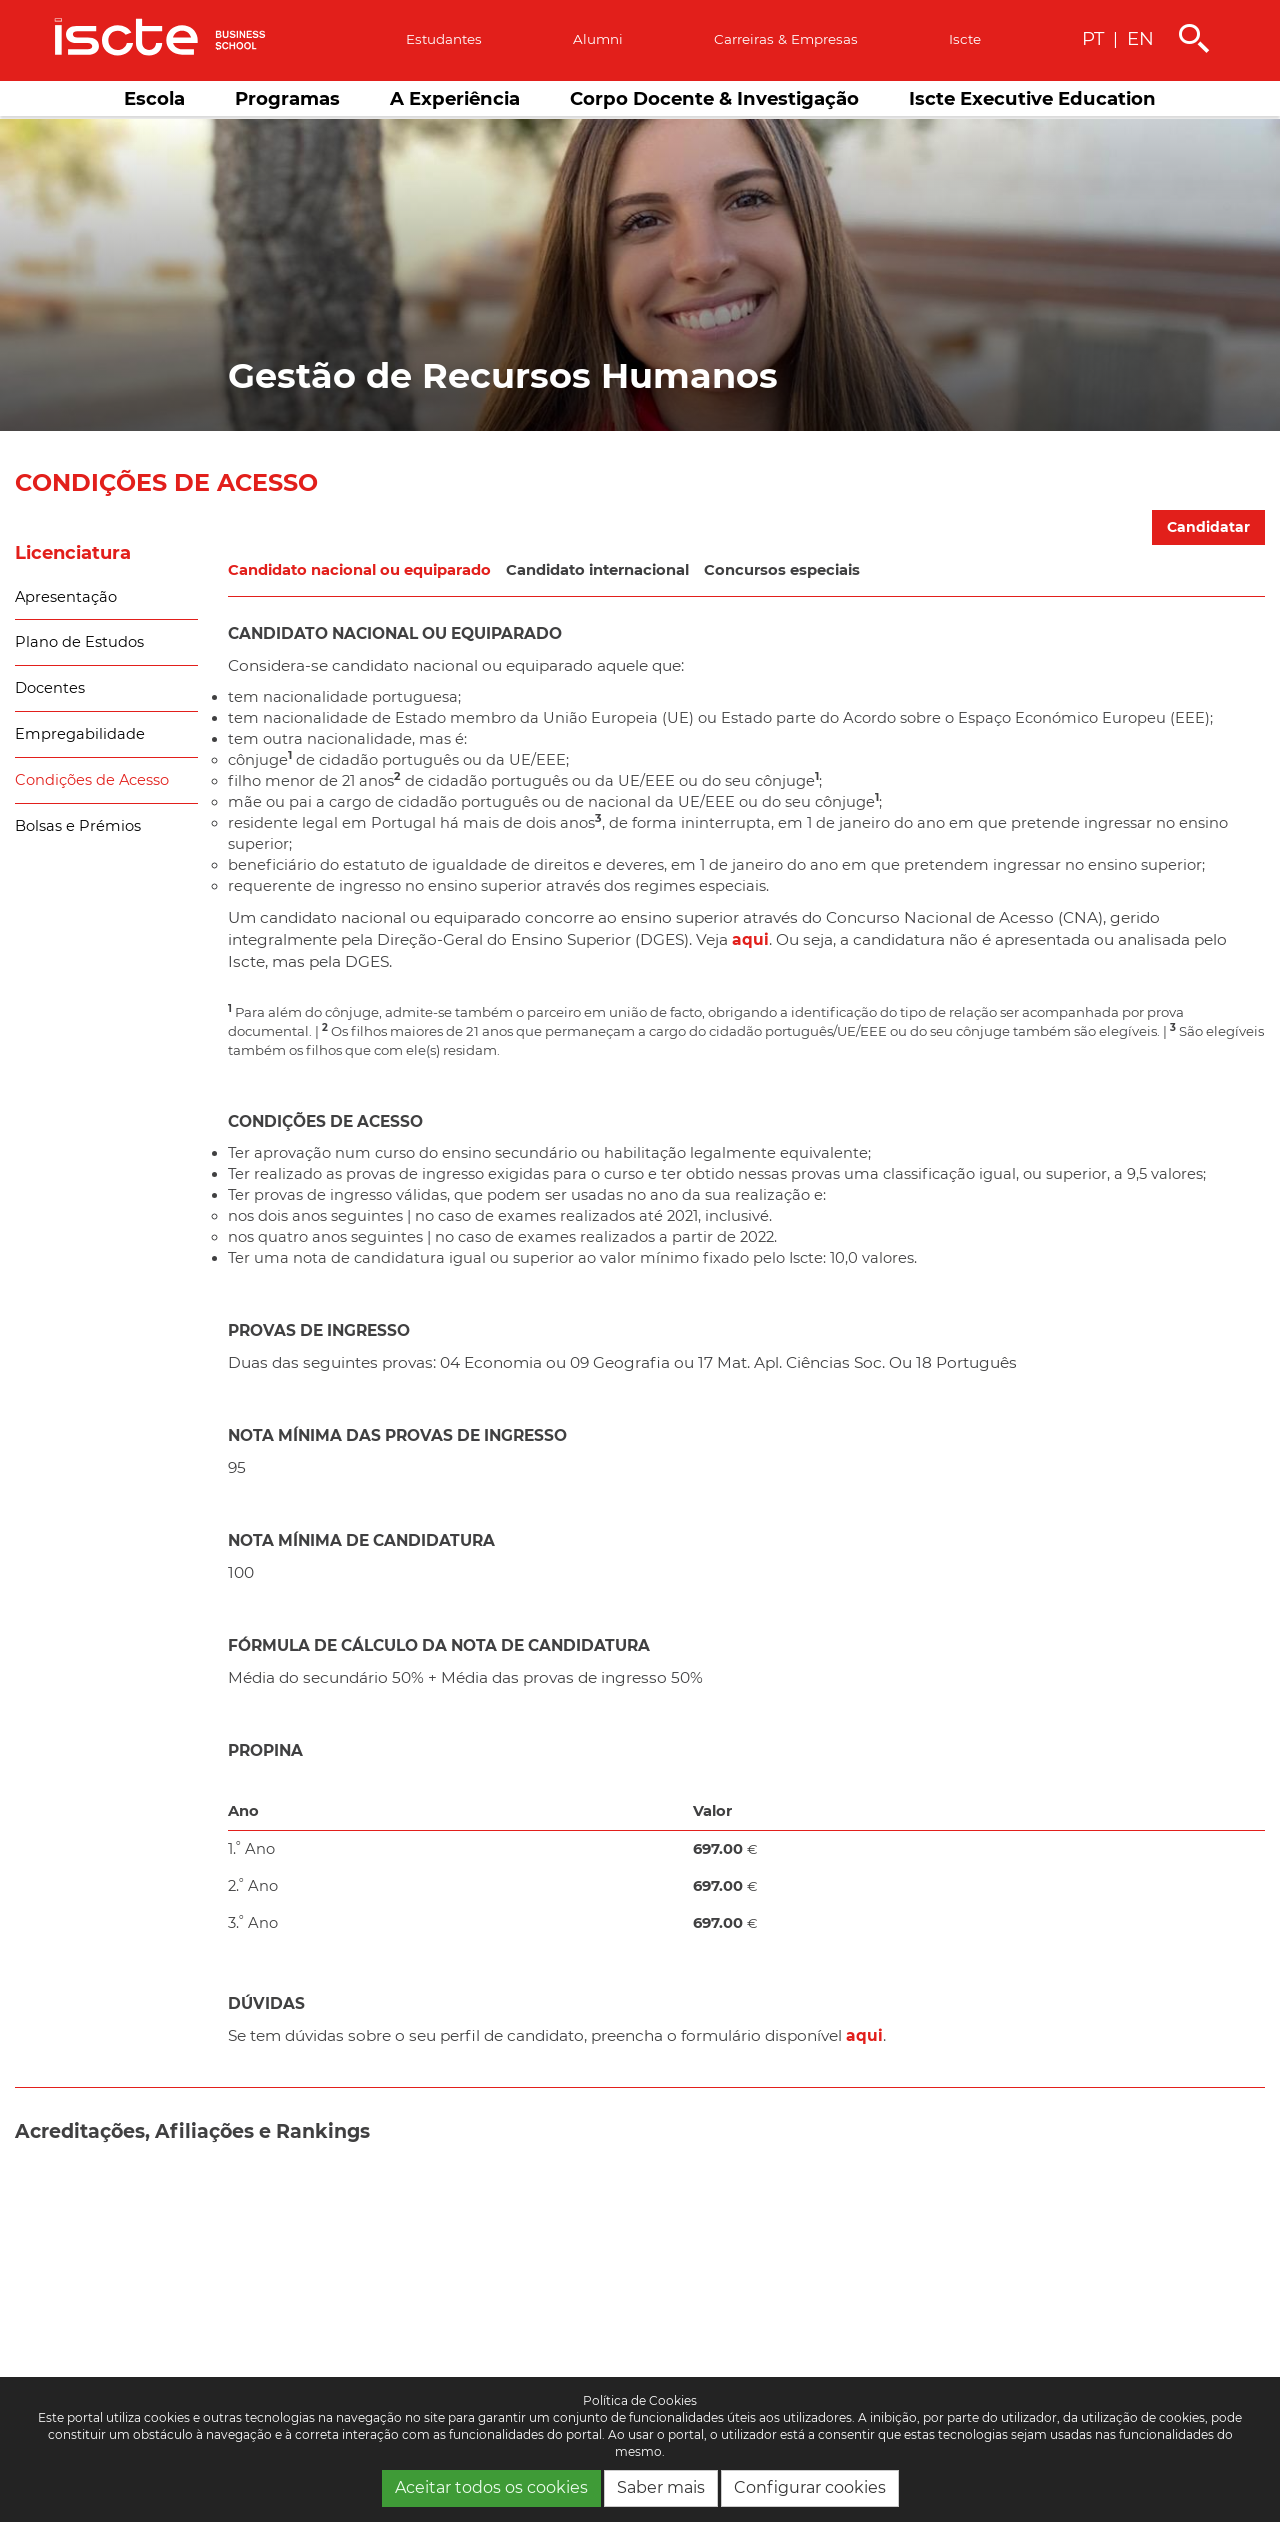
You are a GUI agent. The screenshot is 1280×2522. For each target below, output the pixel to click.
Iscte (965, 39)
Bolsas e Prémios (78, 826)
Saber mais (661, 2487)
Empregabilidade (80, 734)
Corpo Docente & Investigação (714, 98)
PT (1093, 38)
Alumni (598, 39)
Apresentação (66, 597)
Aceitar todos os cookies (491, 2487)
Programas (287, 98)
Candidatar (1208, 527)
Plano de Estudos (79, 642)
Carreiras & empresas (786, 39)
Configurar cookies (810, 2487)
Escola (154, 98)
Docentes (50, 688)
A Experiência (455, 98)
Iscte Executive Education (1032, 98)
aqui (750, 939)
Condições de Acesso (92, 780)
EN (1140, 38)
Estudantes (444, 39)
